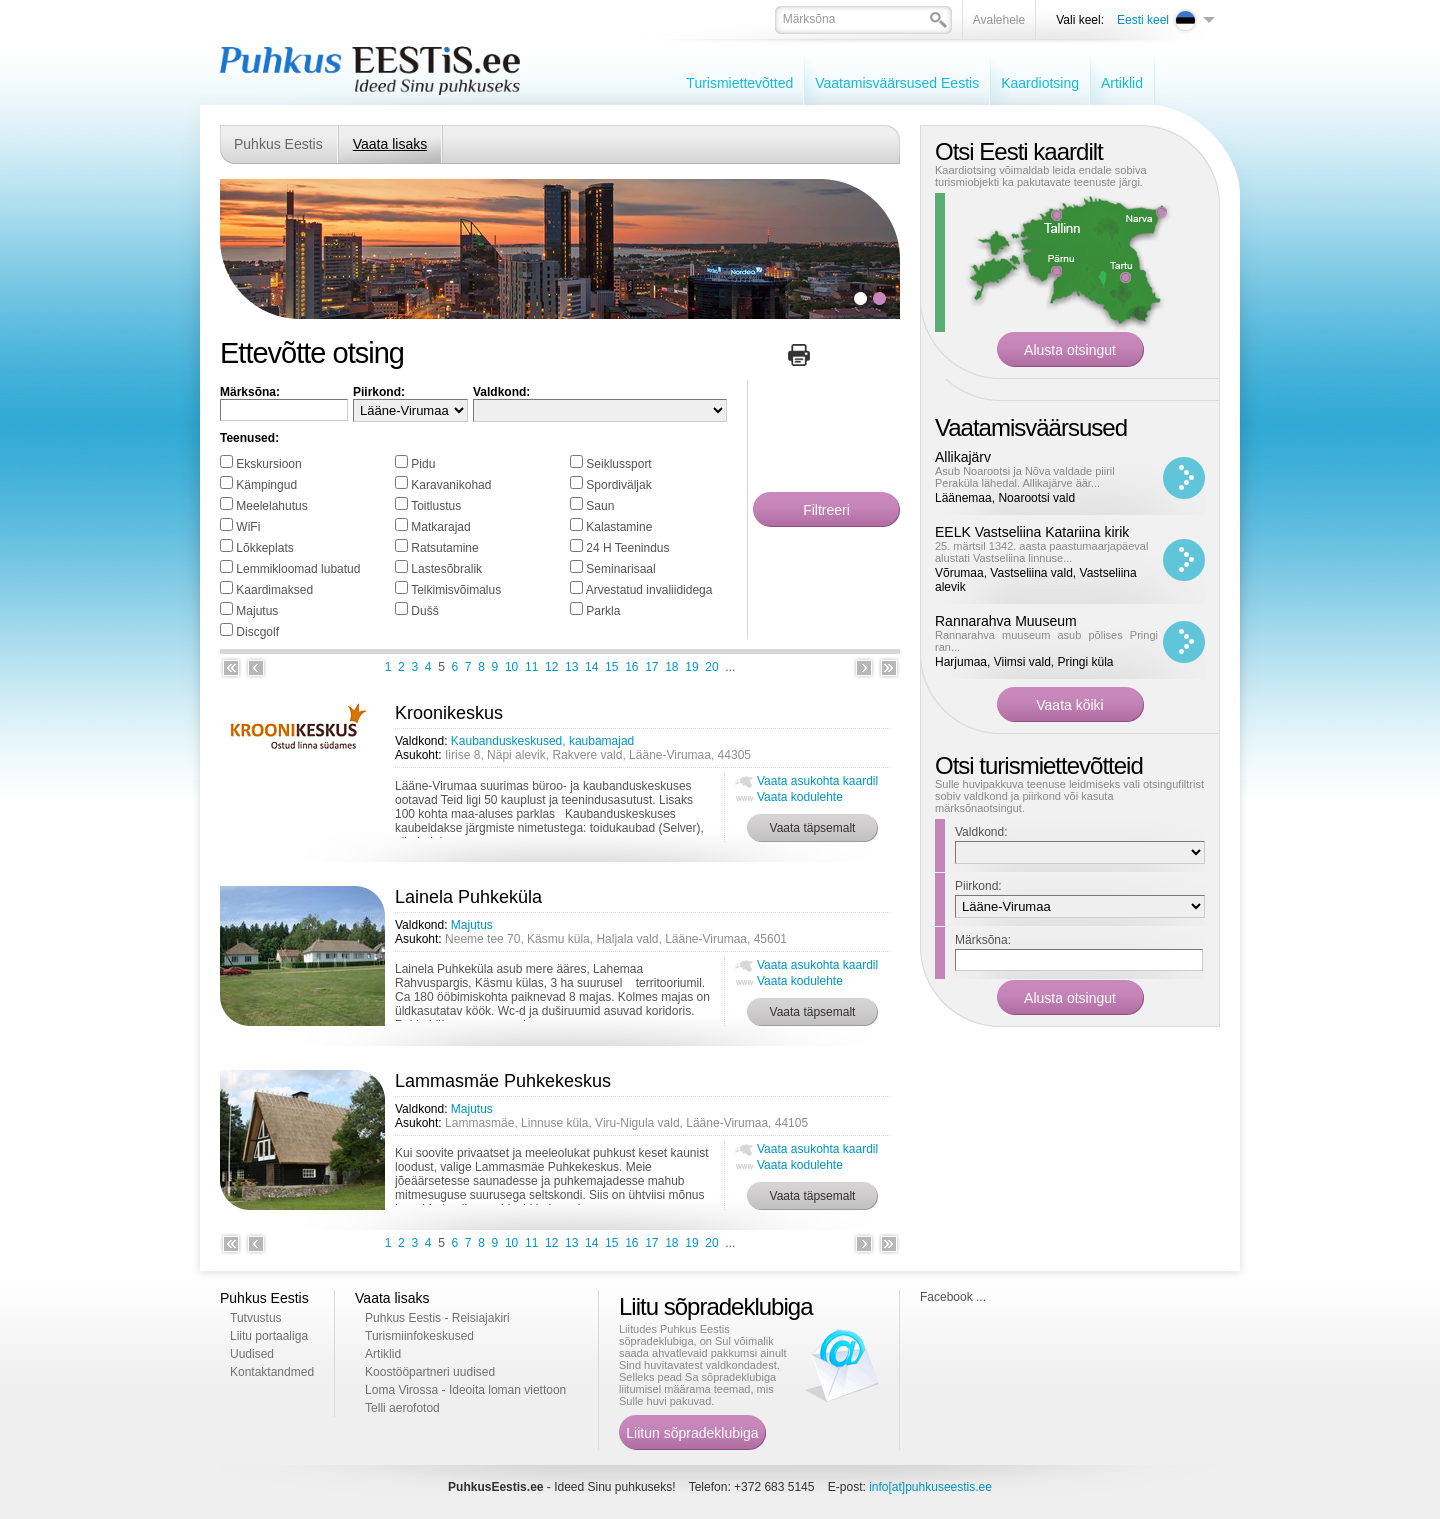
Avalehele (999, 20)
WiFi (248, 527)
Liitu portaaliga (269, 1336)
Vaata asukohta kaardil (817, 781)
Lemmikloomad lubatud (298, 569)
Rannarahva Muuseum (1006, 621)
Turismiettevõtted (739, 83)
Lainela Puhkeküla (468, 897)
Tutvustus (256, 1318)
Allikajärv (963, 457)
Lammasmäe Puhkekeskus (503, 1081)
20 (711, 667)
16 (631, 667)
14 (591, 667)
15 (611, 667)
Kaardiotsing (1040, 83)
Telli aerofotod (402, 1408)
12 (551, 667)
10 (511, 667)
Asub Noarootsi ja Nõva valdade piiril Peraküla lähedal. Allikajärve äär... (1025, 477)
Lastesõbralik (446, 569)
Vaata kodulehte (800, 797)
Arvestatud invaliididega (649, 590)
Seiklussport (618, 464)
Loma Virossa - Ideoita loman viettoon (465, 1390)
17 (651, 667)
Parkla (603, 611)
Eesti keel (1143, 20)
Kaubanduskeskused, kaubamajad (542, 741)
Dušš (424, 611)
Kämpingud (266, 485)
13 (571, 667)
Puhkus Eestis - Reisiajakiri (437, 1318)
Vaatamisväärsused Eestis (897, 83)
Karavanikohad (451, 485)
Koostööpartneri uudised (430, 1372)
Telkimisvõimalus (456, 590)
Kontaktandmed (272, 1372)
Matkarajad (440, 527)
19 (691, 667)
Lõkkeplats (264, 548)
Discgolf (257, 632)
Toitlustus (436, 506)
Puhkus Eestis (278, 144)
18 (671, 667)
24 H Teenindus (627, 548)
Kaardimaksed (274, 590)
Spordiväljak (618, 485)
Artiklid (1122, 83)
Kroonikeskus (449, 713)
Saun (600, 506)
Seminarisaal (620, 569)
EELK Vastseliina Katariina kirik (1032, 532)
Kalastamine (619, 527)
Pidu (423, 464)
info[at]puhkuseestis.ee (930, 1487)
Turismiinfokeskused (419, 1336)
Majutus (257, 611)
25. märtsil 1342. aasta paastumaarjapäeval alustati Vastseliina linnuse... (1041, 552)
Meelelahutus (271, 506)
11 (531, 667)
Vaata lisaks (390, 144)
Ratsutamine (444, 548)
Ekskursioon (268, 464)
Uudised (252, 1354)
